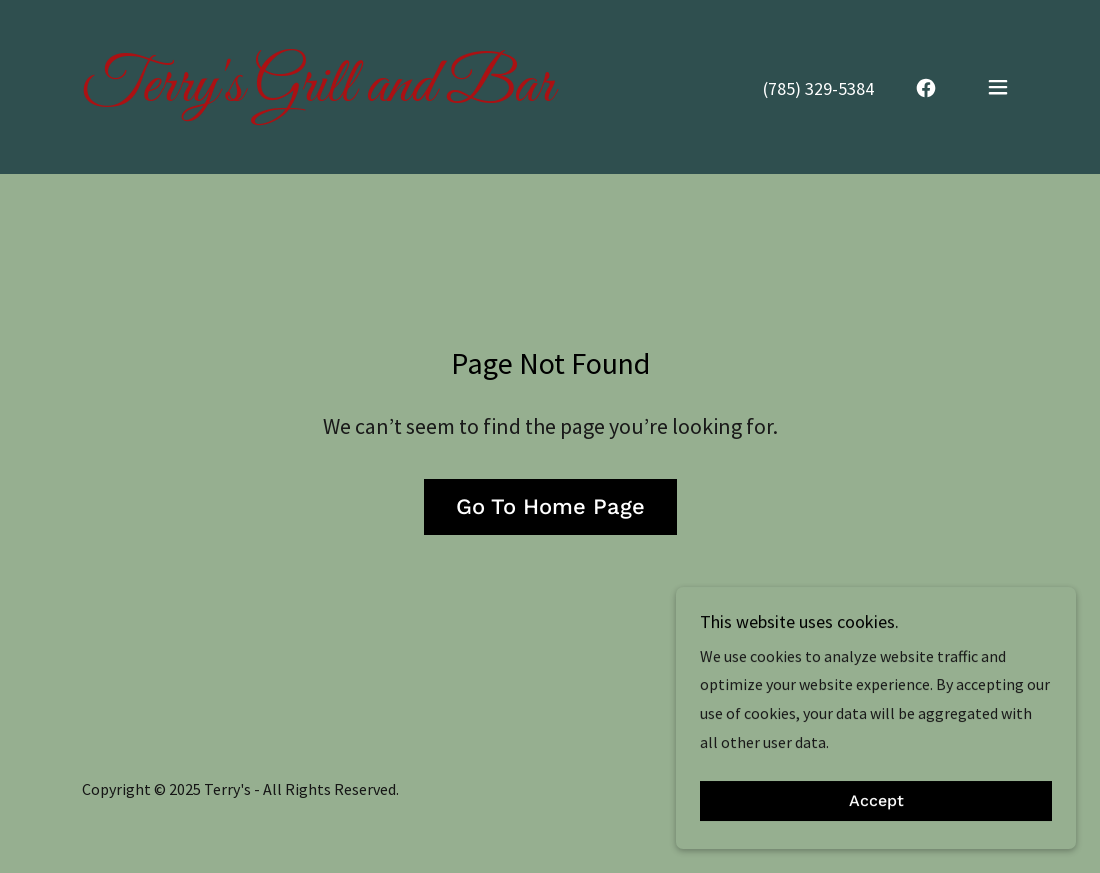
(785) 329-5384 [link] (818, 88)
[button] (998, 87)
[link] (318, 95)
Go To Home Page (550, 506)
